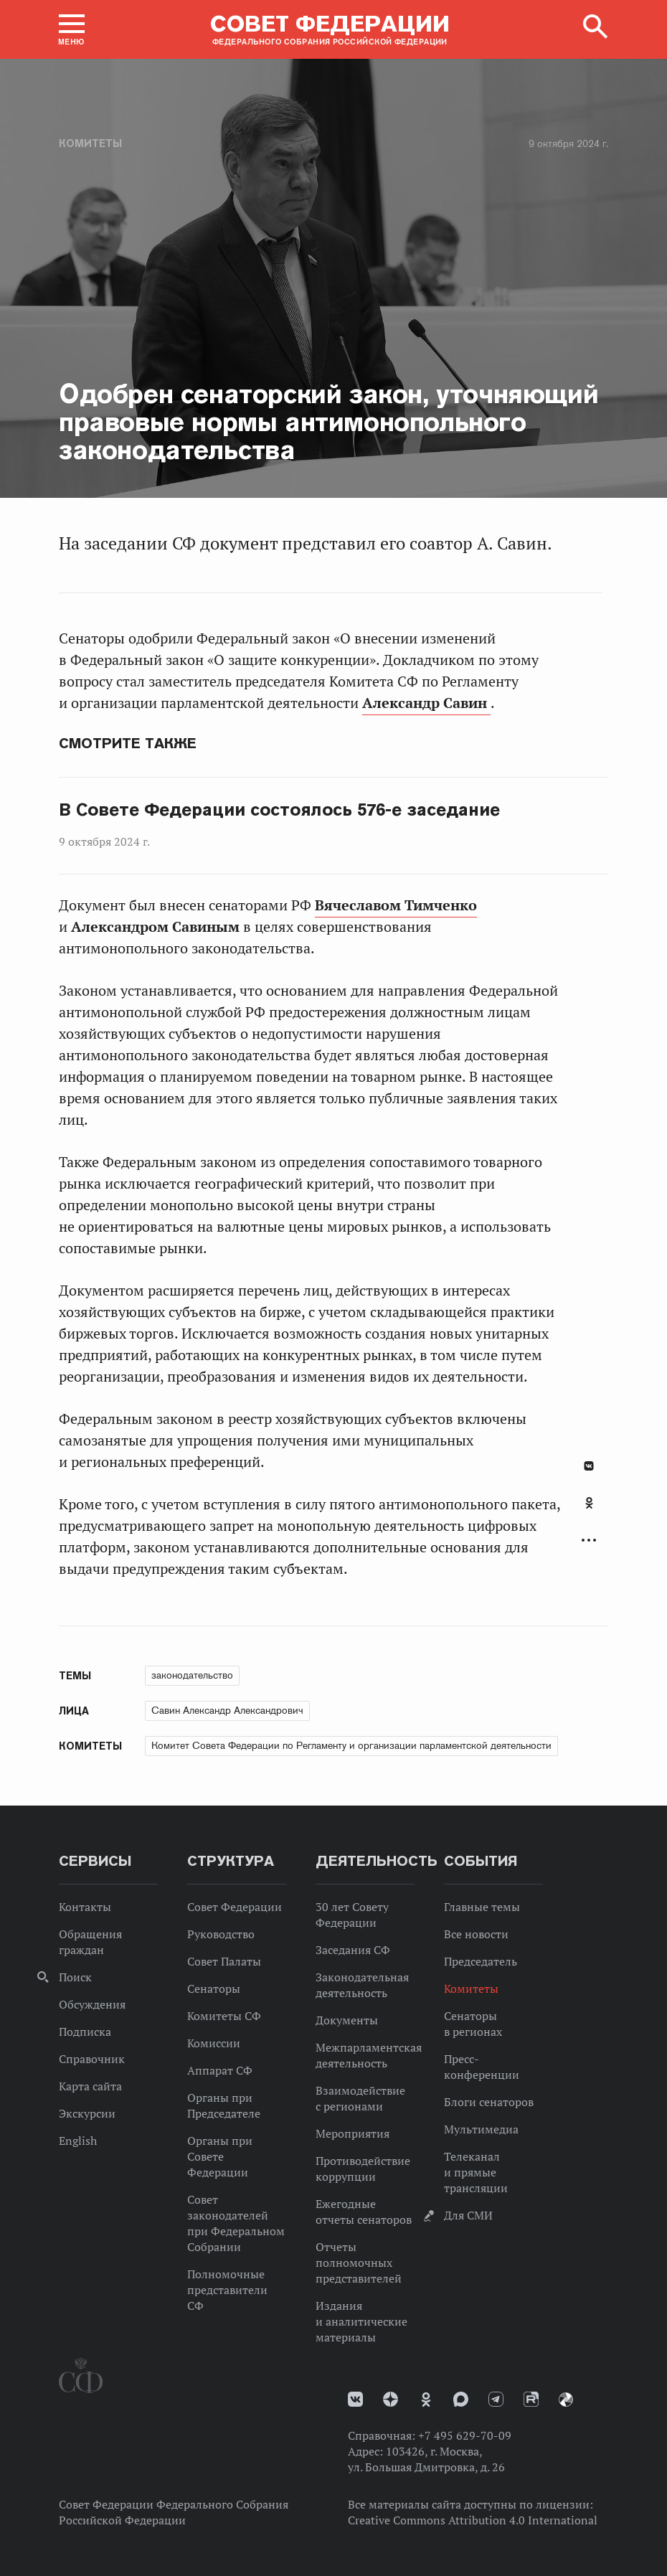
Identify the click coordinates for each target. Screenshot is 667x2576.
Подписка (85, 2031)
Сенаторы (213, 1988)
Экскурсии (87, 2113)
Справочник (92, 2059)
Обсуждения (92, 2004)
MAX (460, 2399)
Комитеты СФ (224, 2016)
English (78, 2140)
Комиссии (213, 2043)
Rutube (531, 2399)
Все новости (476, 1934)
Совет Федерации (234, 1907)
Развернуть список (589, 1540)
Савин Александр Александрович (227, 1710)
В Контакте (589, 1466)
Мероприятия (352, 2133)
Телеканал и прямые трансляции (476, 2172)
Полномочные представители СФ (227, 2290)
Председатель (480, 1961)
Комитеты (90, 143)
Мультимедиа (481, 2129)
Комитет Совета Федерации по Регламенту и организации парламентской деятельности (351, 1745)
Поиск (75, 1977)
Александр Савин (426, 703)
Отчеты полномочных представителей (359, 2262)
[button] (71, 29)
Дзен (390, 2399)
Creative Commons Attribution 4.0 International (472, 2520)
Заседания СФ (353, 1950)
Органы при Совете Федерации (219, 2156)
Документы (347, 2020)
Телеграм (495, 2399)
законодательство (192, 1675)
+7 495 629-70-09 (464, 2435)
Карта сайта (90, 2086)
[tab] (589, 1511)
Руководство (221, 1934)
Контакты (85, 1907)
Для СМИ (468, 2215)
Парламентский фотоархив (566, 2399)
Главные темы (482, 1907)
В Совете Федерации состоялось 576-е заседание (279, 810)
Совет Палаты (224, 1961)
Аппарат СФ (219, 2070)
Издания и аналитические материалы (361, 2321)
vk (355, 2399)
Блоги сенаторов (489, 2102)
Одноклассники (589, 1503)
